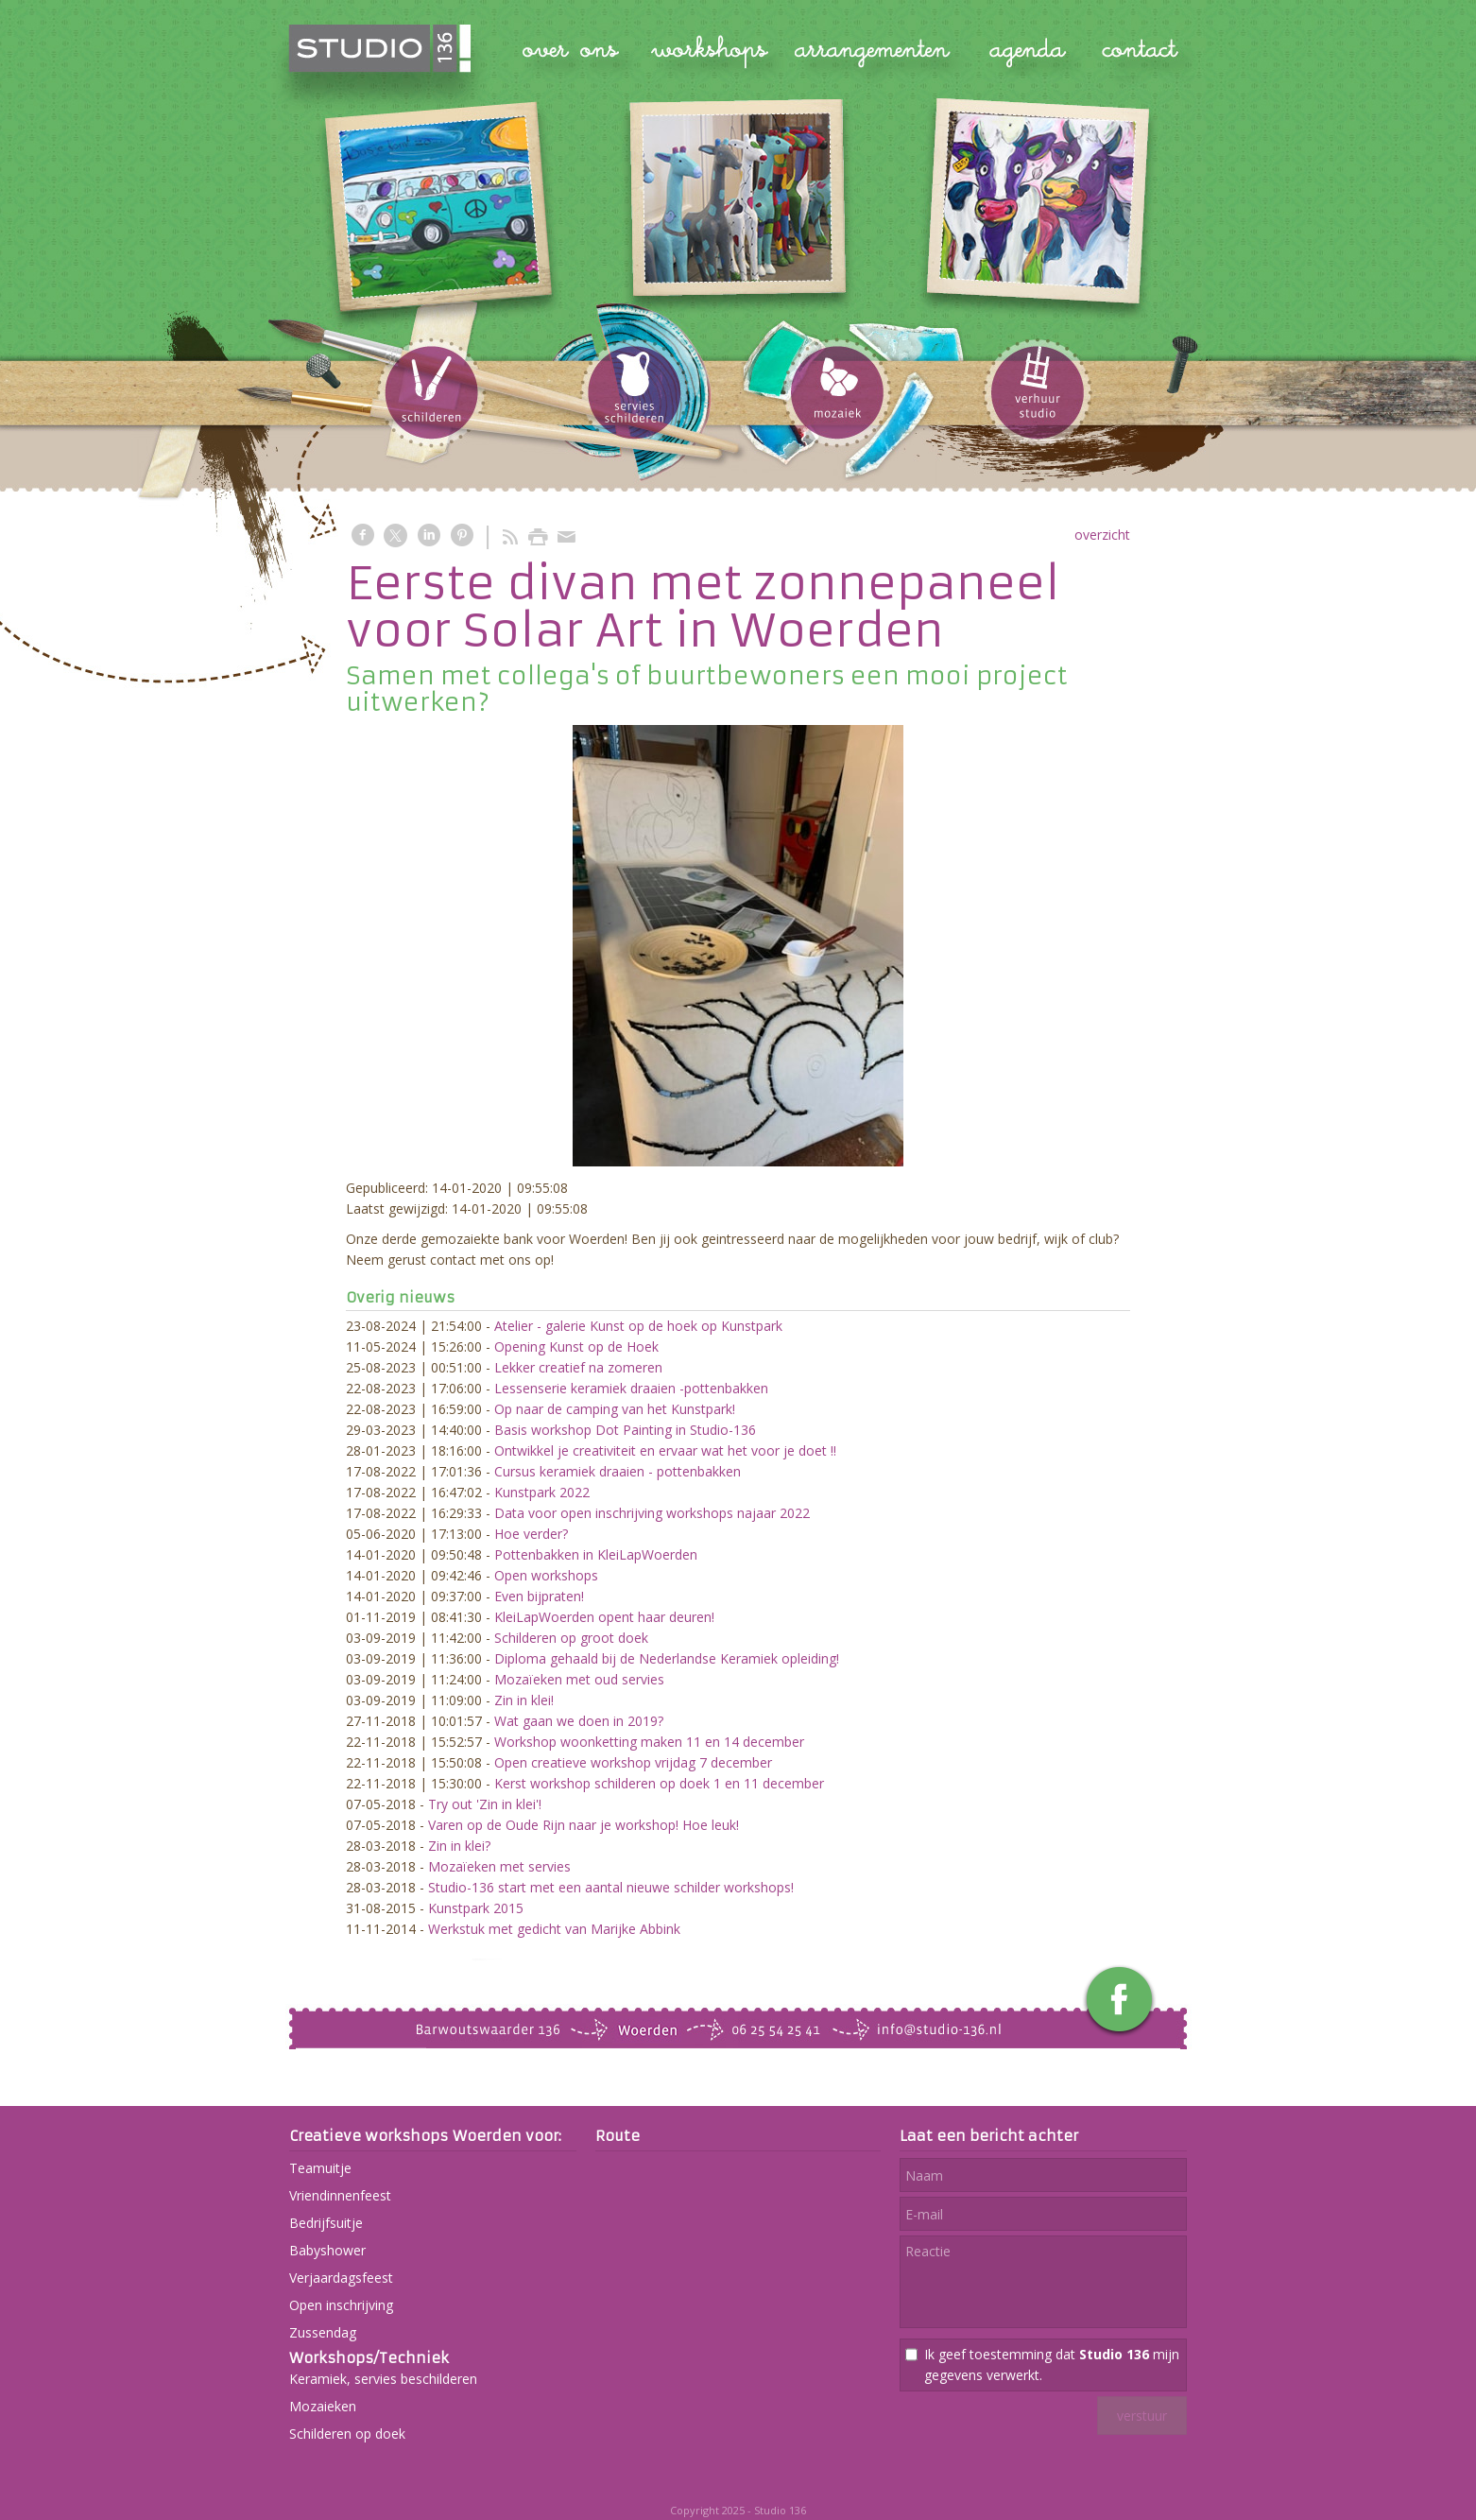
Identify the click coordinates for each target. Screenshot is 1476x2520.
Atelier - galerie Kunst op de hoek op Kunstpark (638, 1326)
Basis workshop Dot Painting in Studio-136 (625, 1430)
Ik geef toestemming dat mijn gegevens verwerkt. (1051, 2364)
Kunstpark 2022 (542, 1492)
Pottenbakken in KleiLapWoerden (595, 1554)
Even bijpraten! (539, 1596)
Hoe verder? (531, 1534)
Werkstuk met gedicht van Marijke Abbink (554, 1929)
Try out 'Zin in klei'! (484, 1804)
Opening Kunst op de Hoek (576, 1346)
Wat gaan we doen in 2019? (578, 1721)
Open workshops (546, 1575)
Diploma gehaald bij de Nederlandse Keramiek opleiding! (666, 1658)
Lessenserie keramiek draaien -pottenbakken (631, 1388)
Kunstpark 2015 (475, 1908)
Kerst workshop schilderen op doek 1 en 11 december (659, 1783)
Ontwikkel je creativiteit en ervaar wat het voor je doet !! (665, 1450)
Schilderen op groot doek (571, 1638)
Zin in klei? (459, 1846)
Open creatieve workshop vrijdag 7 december (633, 1762)
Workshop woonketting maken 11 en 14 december (649, 1742)
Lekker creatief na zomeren (578, 1367)
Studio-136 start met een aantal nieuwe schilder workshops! (611, 1887)
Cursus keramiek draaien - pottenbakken (617, 1471)
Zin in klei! (524, 1700)
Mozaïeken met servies (499, 1866)
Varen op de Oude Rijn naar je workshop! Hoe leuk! (583, 1825)
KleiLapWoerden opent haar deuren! (604, 1617)
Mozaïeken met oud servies (579, 1679)
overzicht (1102, 535)
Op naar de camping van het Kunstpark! (614, 1409)
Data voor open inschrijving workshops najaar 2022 (652, 1513)
